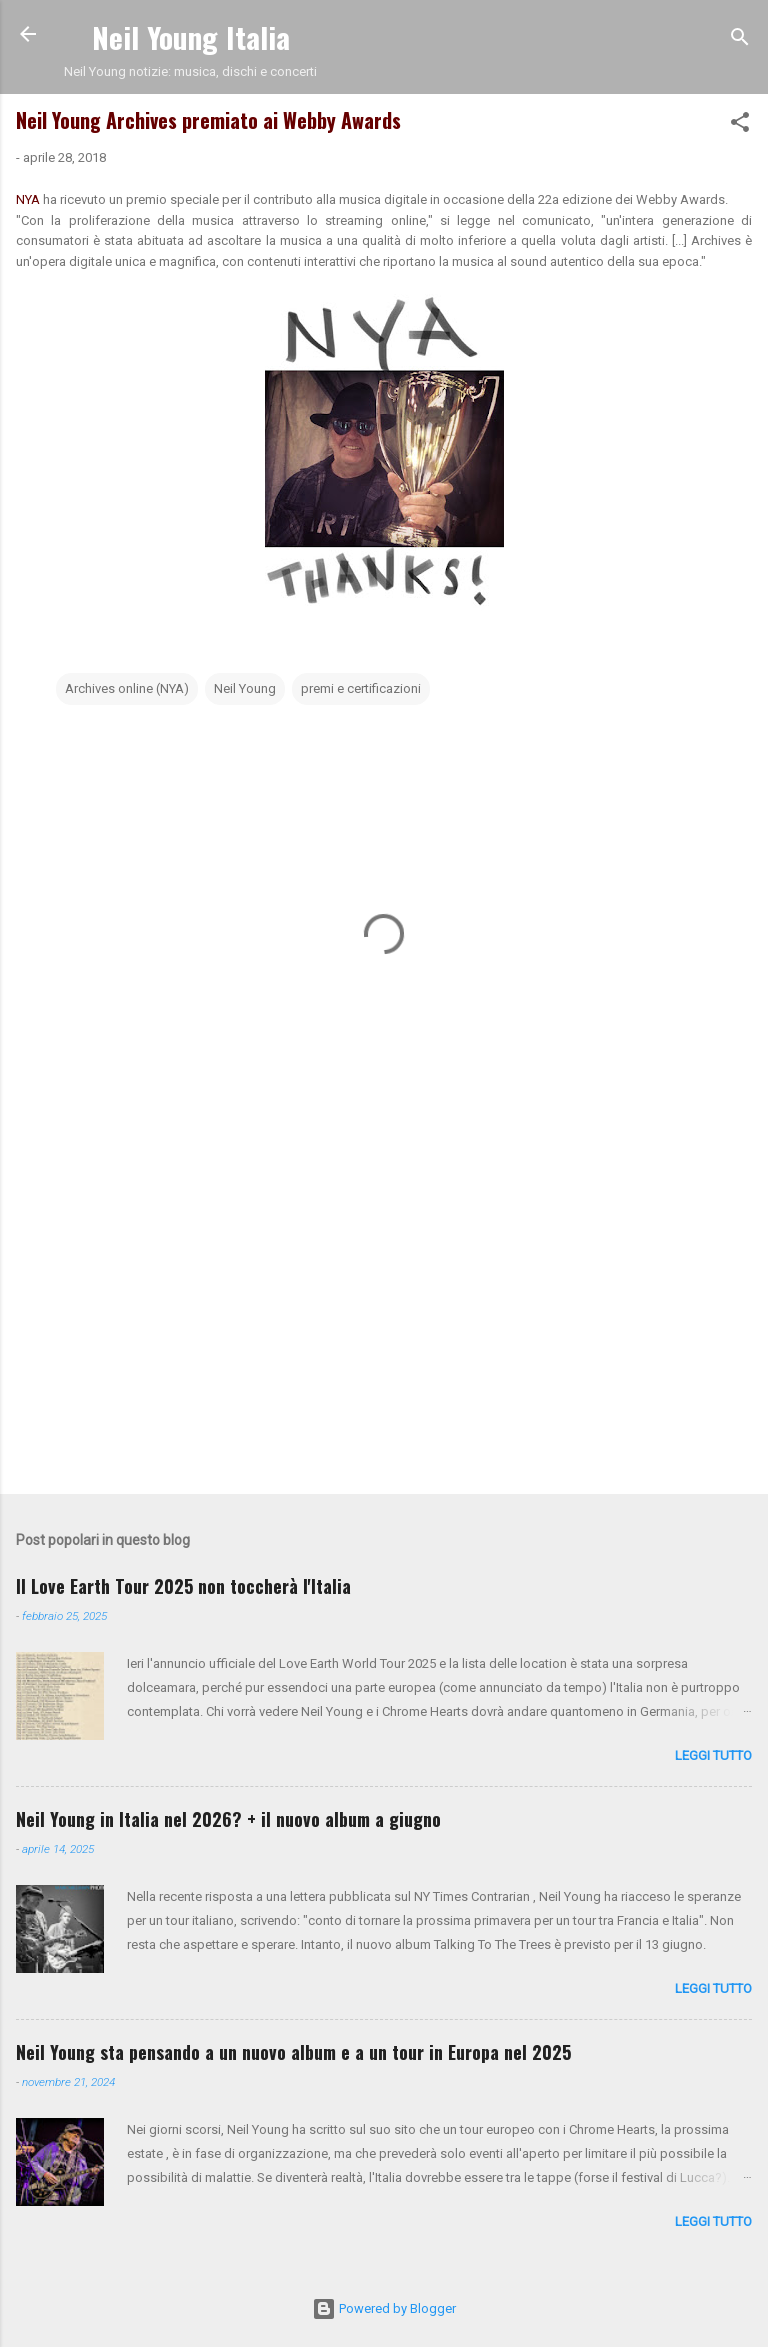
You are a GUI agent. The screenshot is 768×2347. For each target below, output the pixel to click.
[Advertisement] (384, 1322)
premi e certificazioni (361, 688)
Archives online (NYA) (127, 688)
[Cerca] (740, 40)
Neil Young (245, 688)
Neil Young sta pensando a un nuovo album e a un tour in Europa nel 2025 (293, 2052)
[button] (740, 126)
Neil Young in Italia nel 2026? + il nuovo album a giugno (228, 1819)
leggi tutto (713, 1755)
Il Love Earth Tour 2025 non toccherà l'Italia (183, 1586)
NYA (29, 199)
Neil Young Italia (191, 36)
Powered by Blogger (384, 2308)
